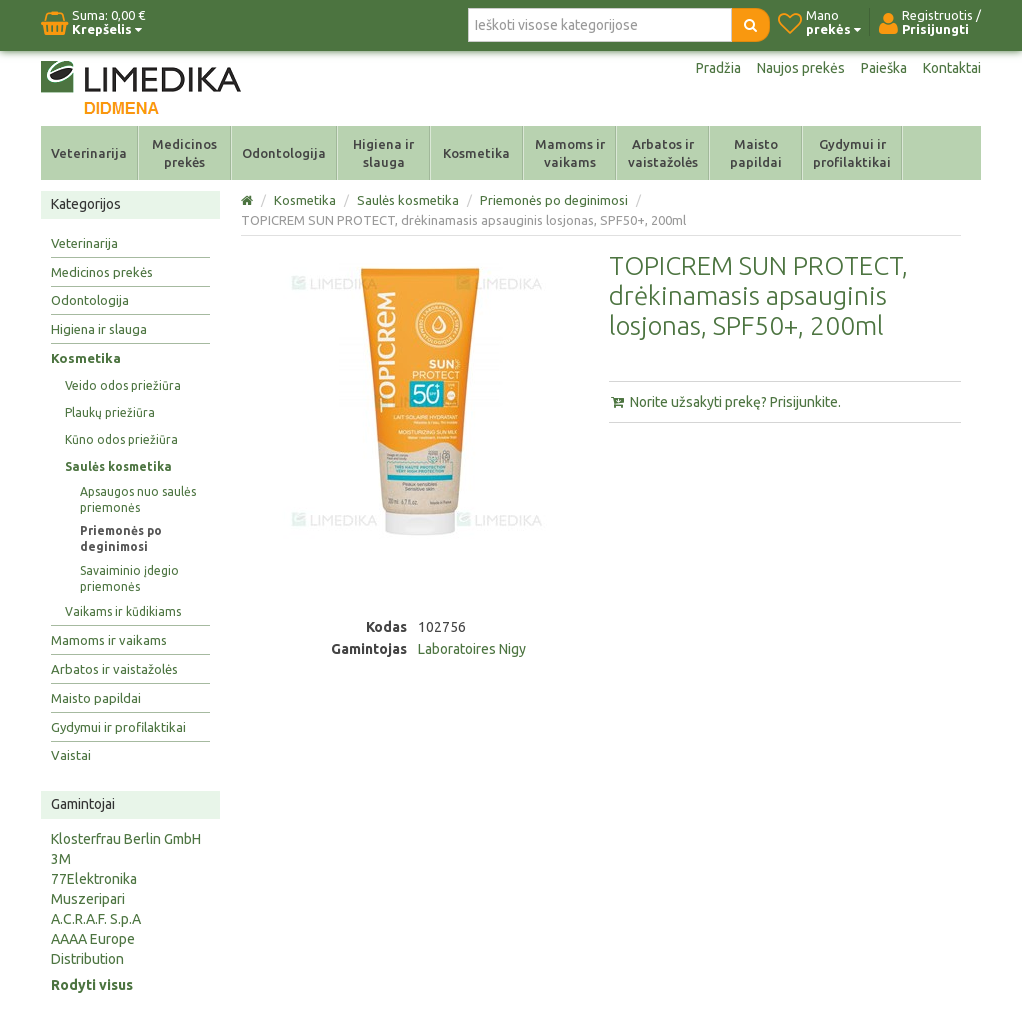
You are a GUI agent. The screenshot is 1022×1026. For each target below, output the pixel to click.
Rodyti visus (92, 985)
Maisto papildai (756, 153)
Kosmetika (476, 153)
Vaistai (71, 755)
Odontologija (284, 153)
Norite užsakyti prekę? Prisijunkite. (725, 402)
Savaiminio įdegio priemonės (129, 578)
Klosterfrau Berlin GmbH (126, 839)
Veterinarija (89, 153)
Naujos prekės (801, 68)
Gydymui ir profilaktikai (852, 153)
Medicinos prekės (184, 153)
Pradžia (718, 68)
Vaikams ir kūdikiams (123, 611)
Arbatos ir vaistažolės (663, 153)
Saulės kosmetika (118, 466)
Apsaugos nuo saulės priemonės (138, 499)
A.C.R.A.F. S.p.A (96, 919)
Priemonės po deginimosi (121, 538)
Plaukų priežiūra (110, 412)
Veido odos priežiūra (123, 385)
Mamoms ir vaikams (570, 153)
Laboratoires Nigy (472, 649)
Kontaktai (952, 68)
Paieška (884, 68)
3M (61, 859)
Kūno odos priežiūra (121, 439)
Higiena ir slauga (383, 153)
